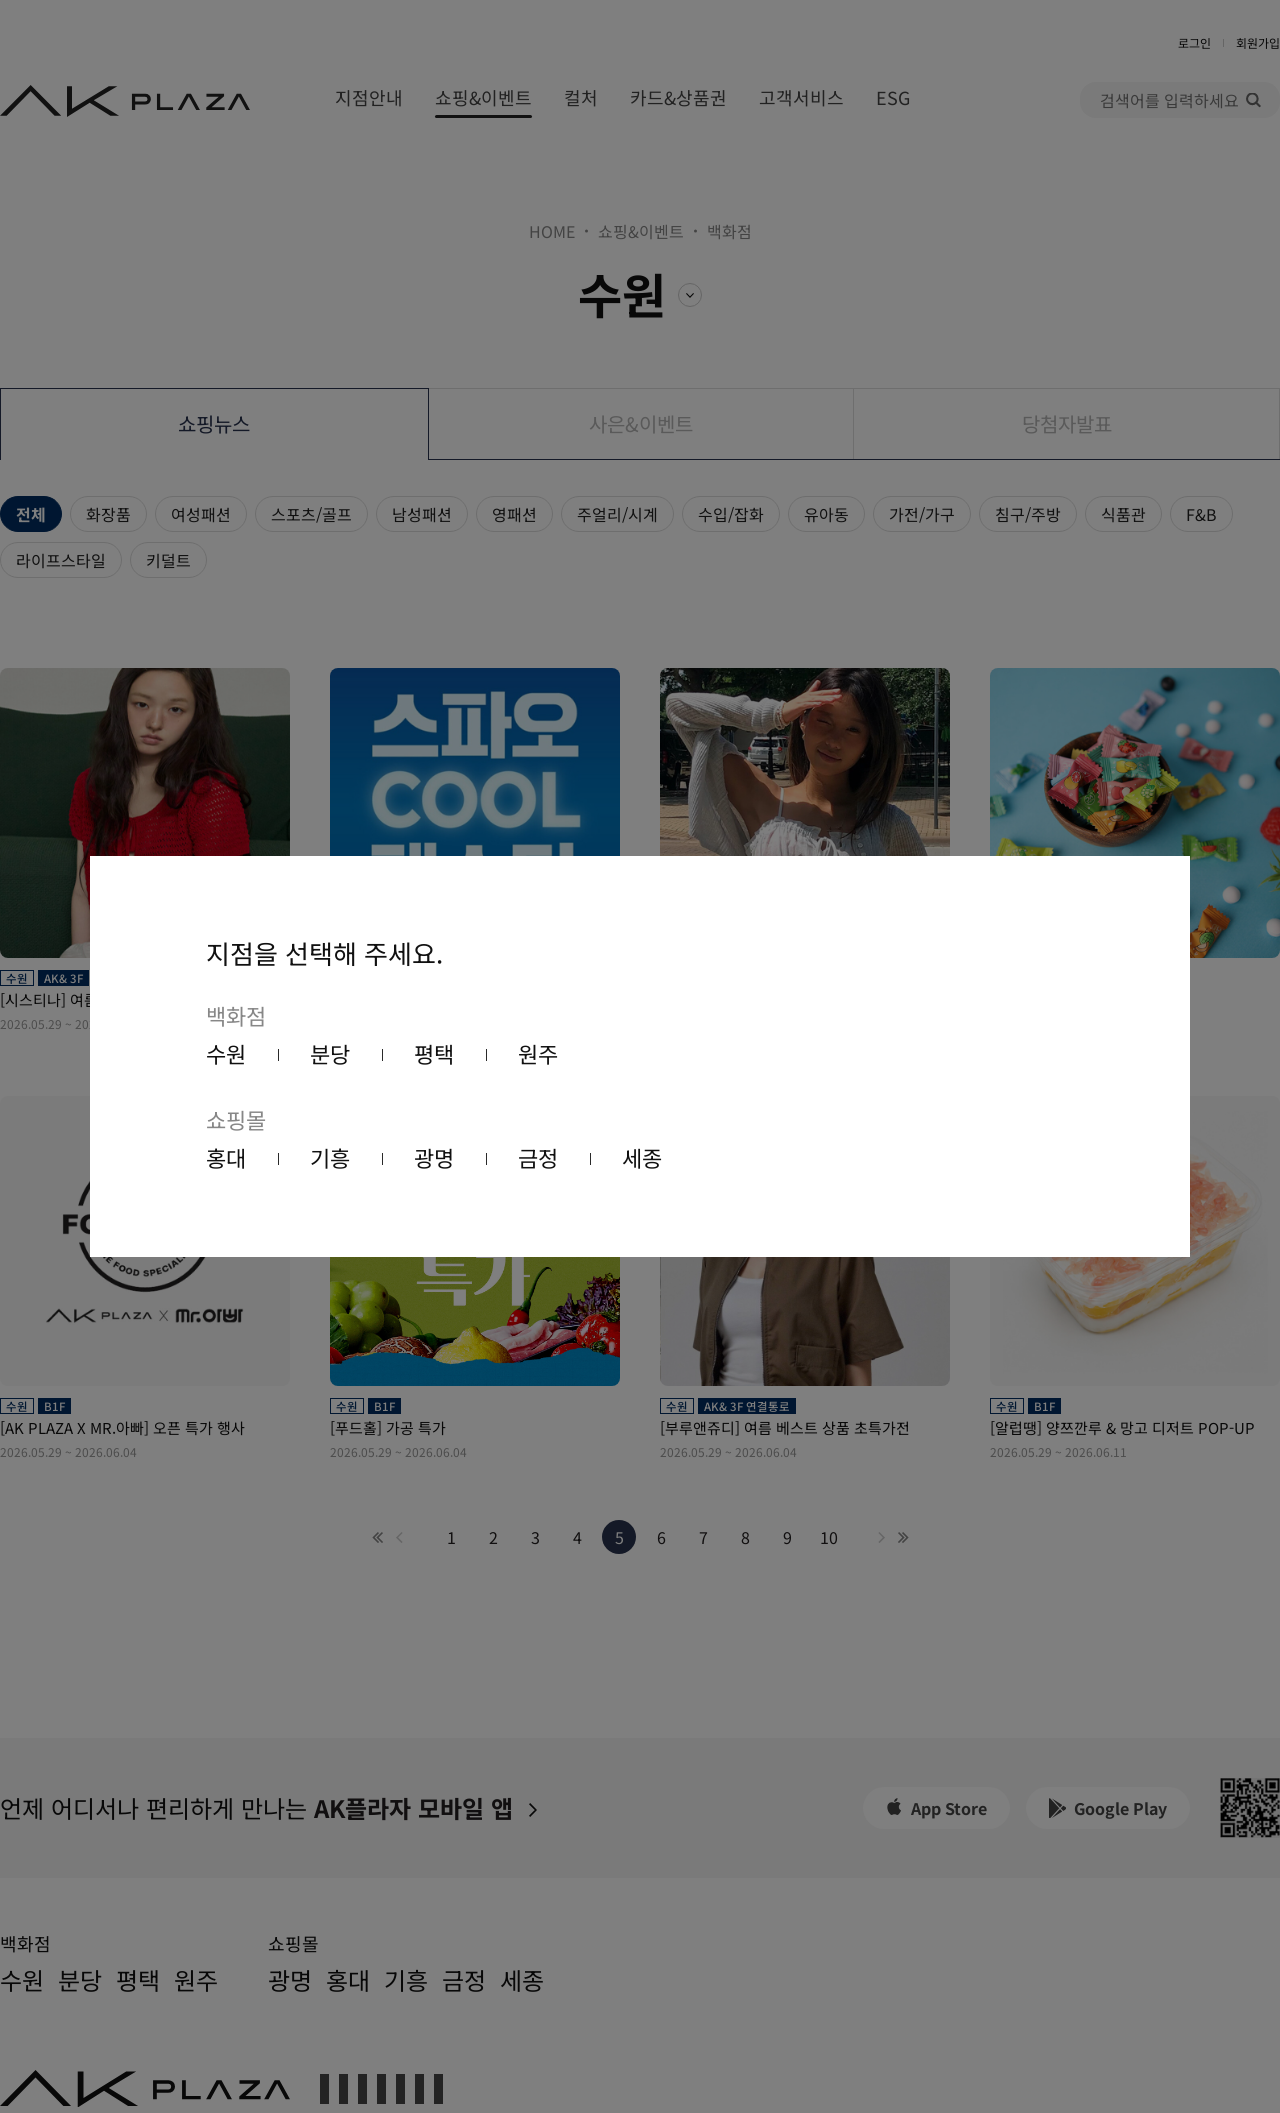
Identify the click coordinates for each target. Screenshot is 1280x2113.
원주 (538, 1053)
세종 (642, 1157)
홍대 (226, 1157)
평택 (434, 1053)
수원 (226, 1053)
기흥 (330, 1157)
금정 (538, 1157)
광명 (434, 1157)
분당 (330, 1053)
